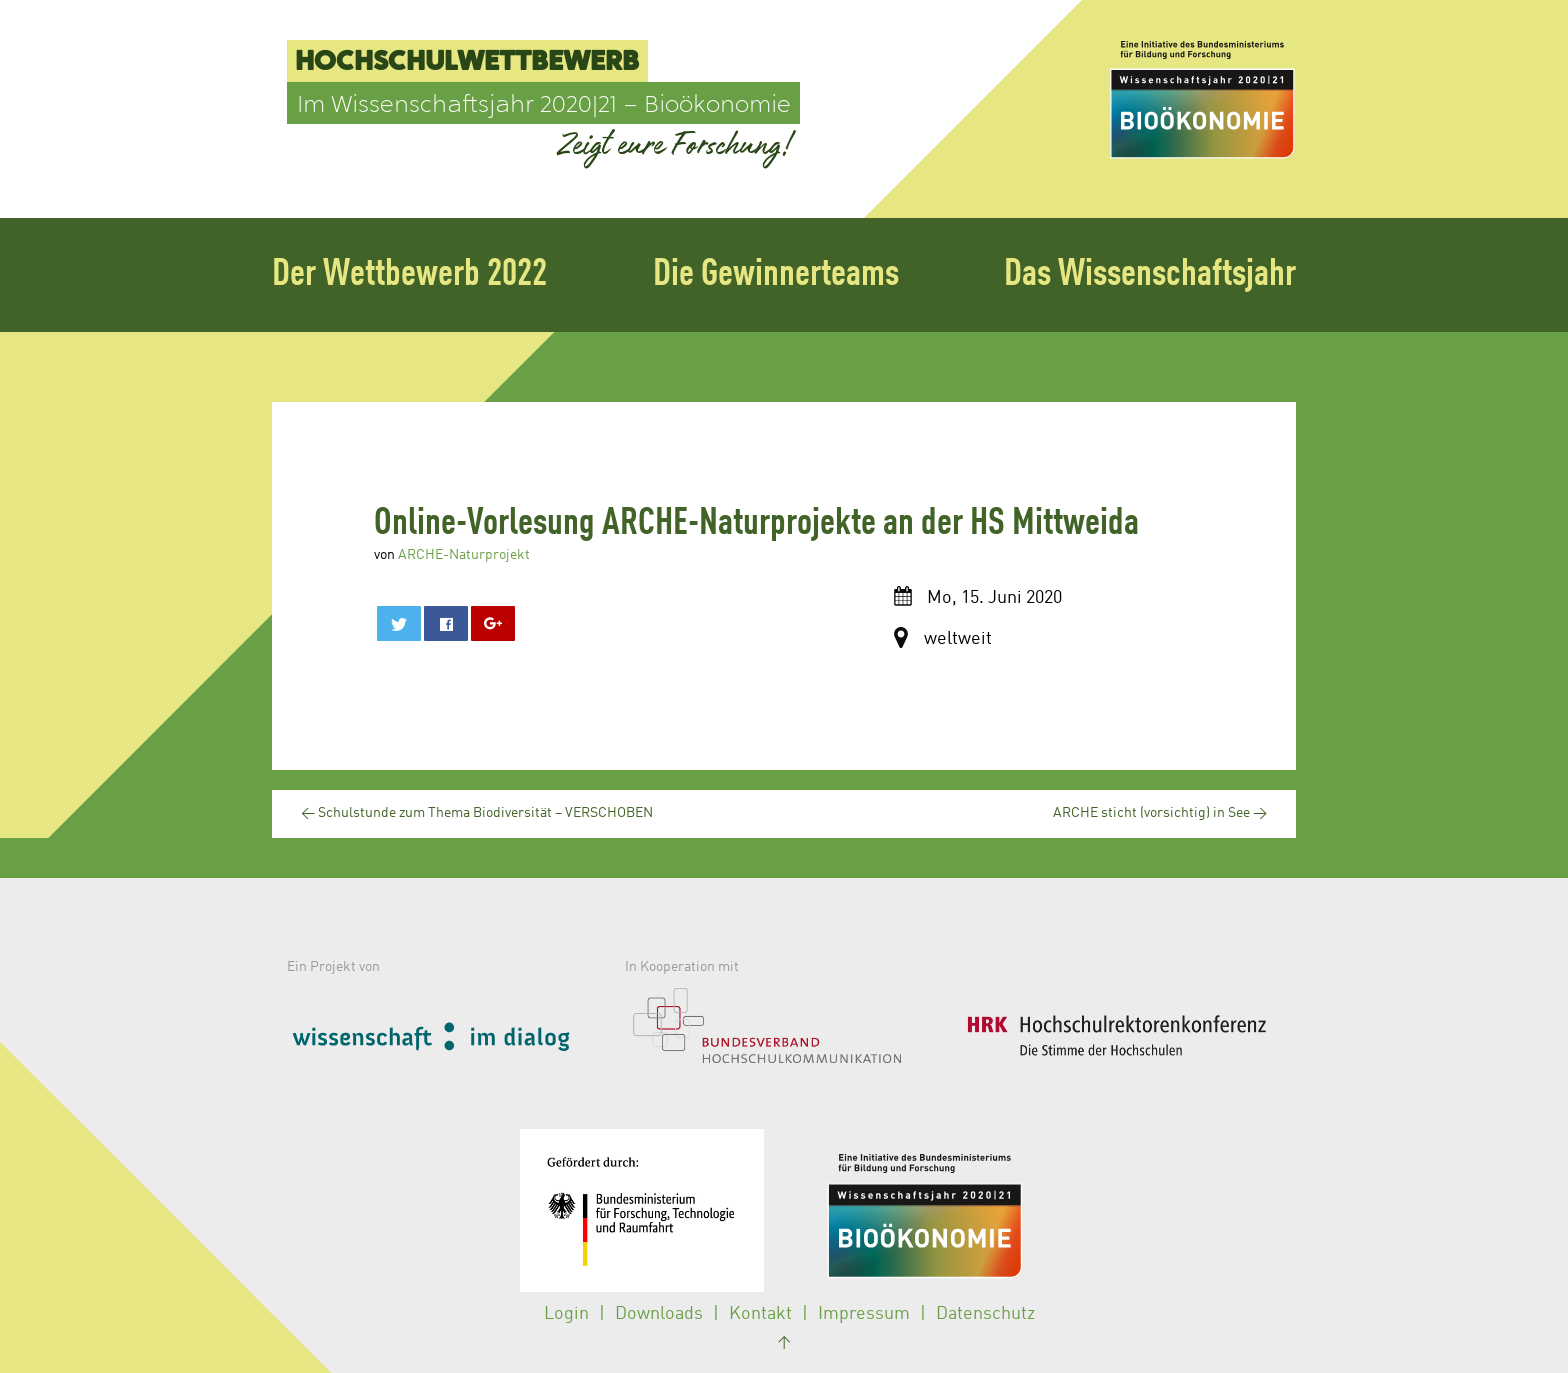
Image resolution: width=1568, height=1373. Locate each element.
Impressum (864, 1314)
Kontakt (760, 1314)
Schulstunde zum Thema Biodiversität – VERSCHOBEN (477, 813)
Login (566, 1314)
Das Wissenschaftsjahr (1150, 275)
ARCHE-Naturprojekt (464, 555)
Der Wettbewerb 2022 (409, 275)
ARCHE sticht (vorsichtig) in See (1160, 813)
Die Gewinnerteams (776, 275)
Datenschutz (985, 1314)
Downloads (659, 1314)
